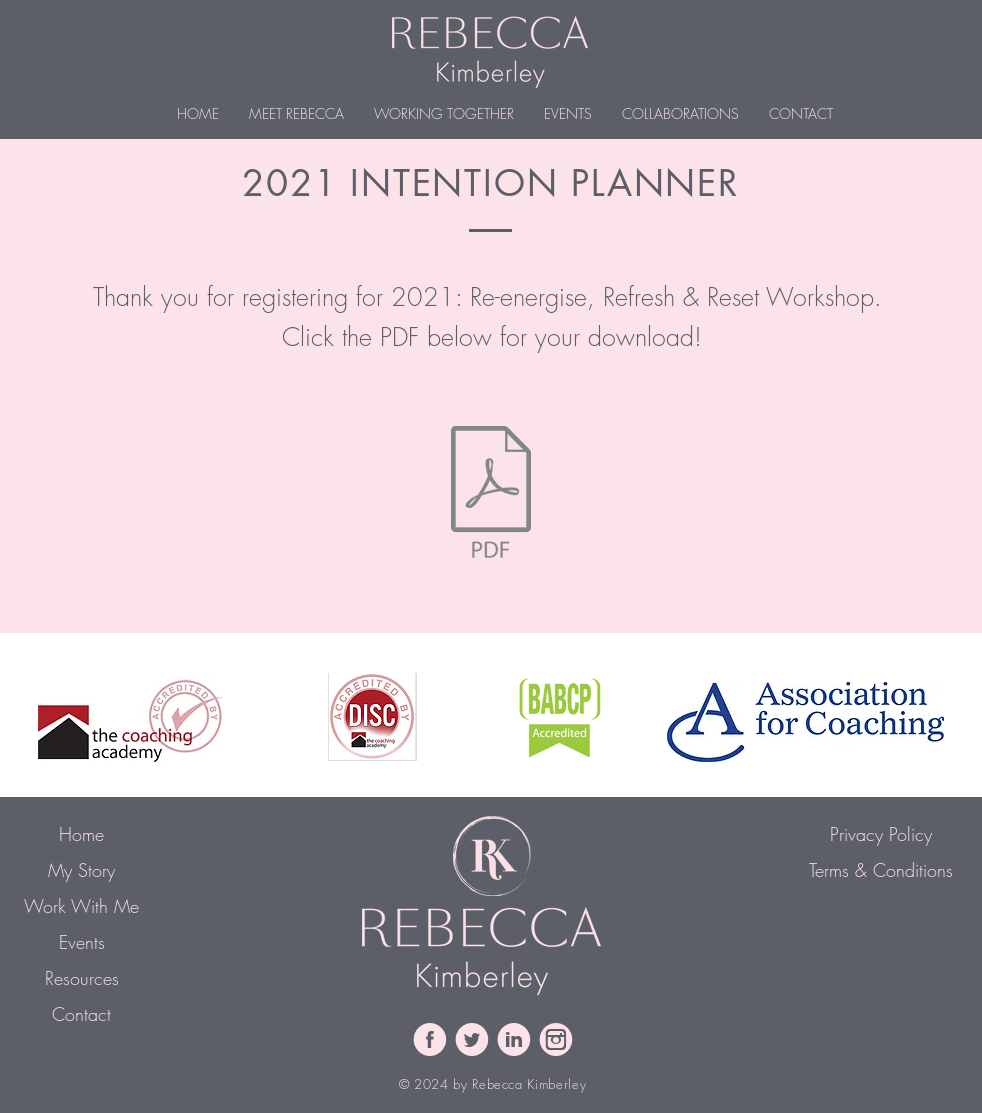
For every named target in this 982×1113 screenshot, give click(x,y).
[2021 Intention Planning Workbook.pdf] (491, 494)
